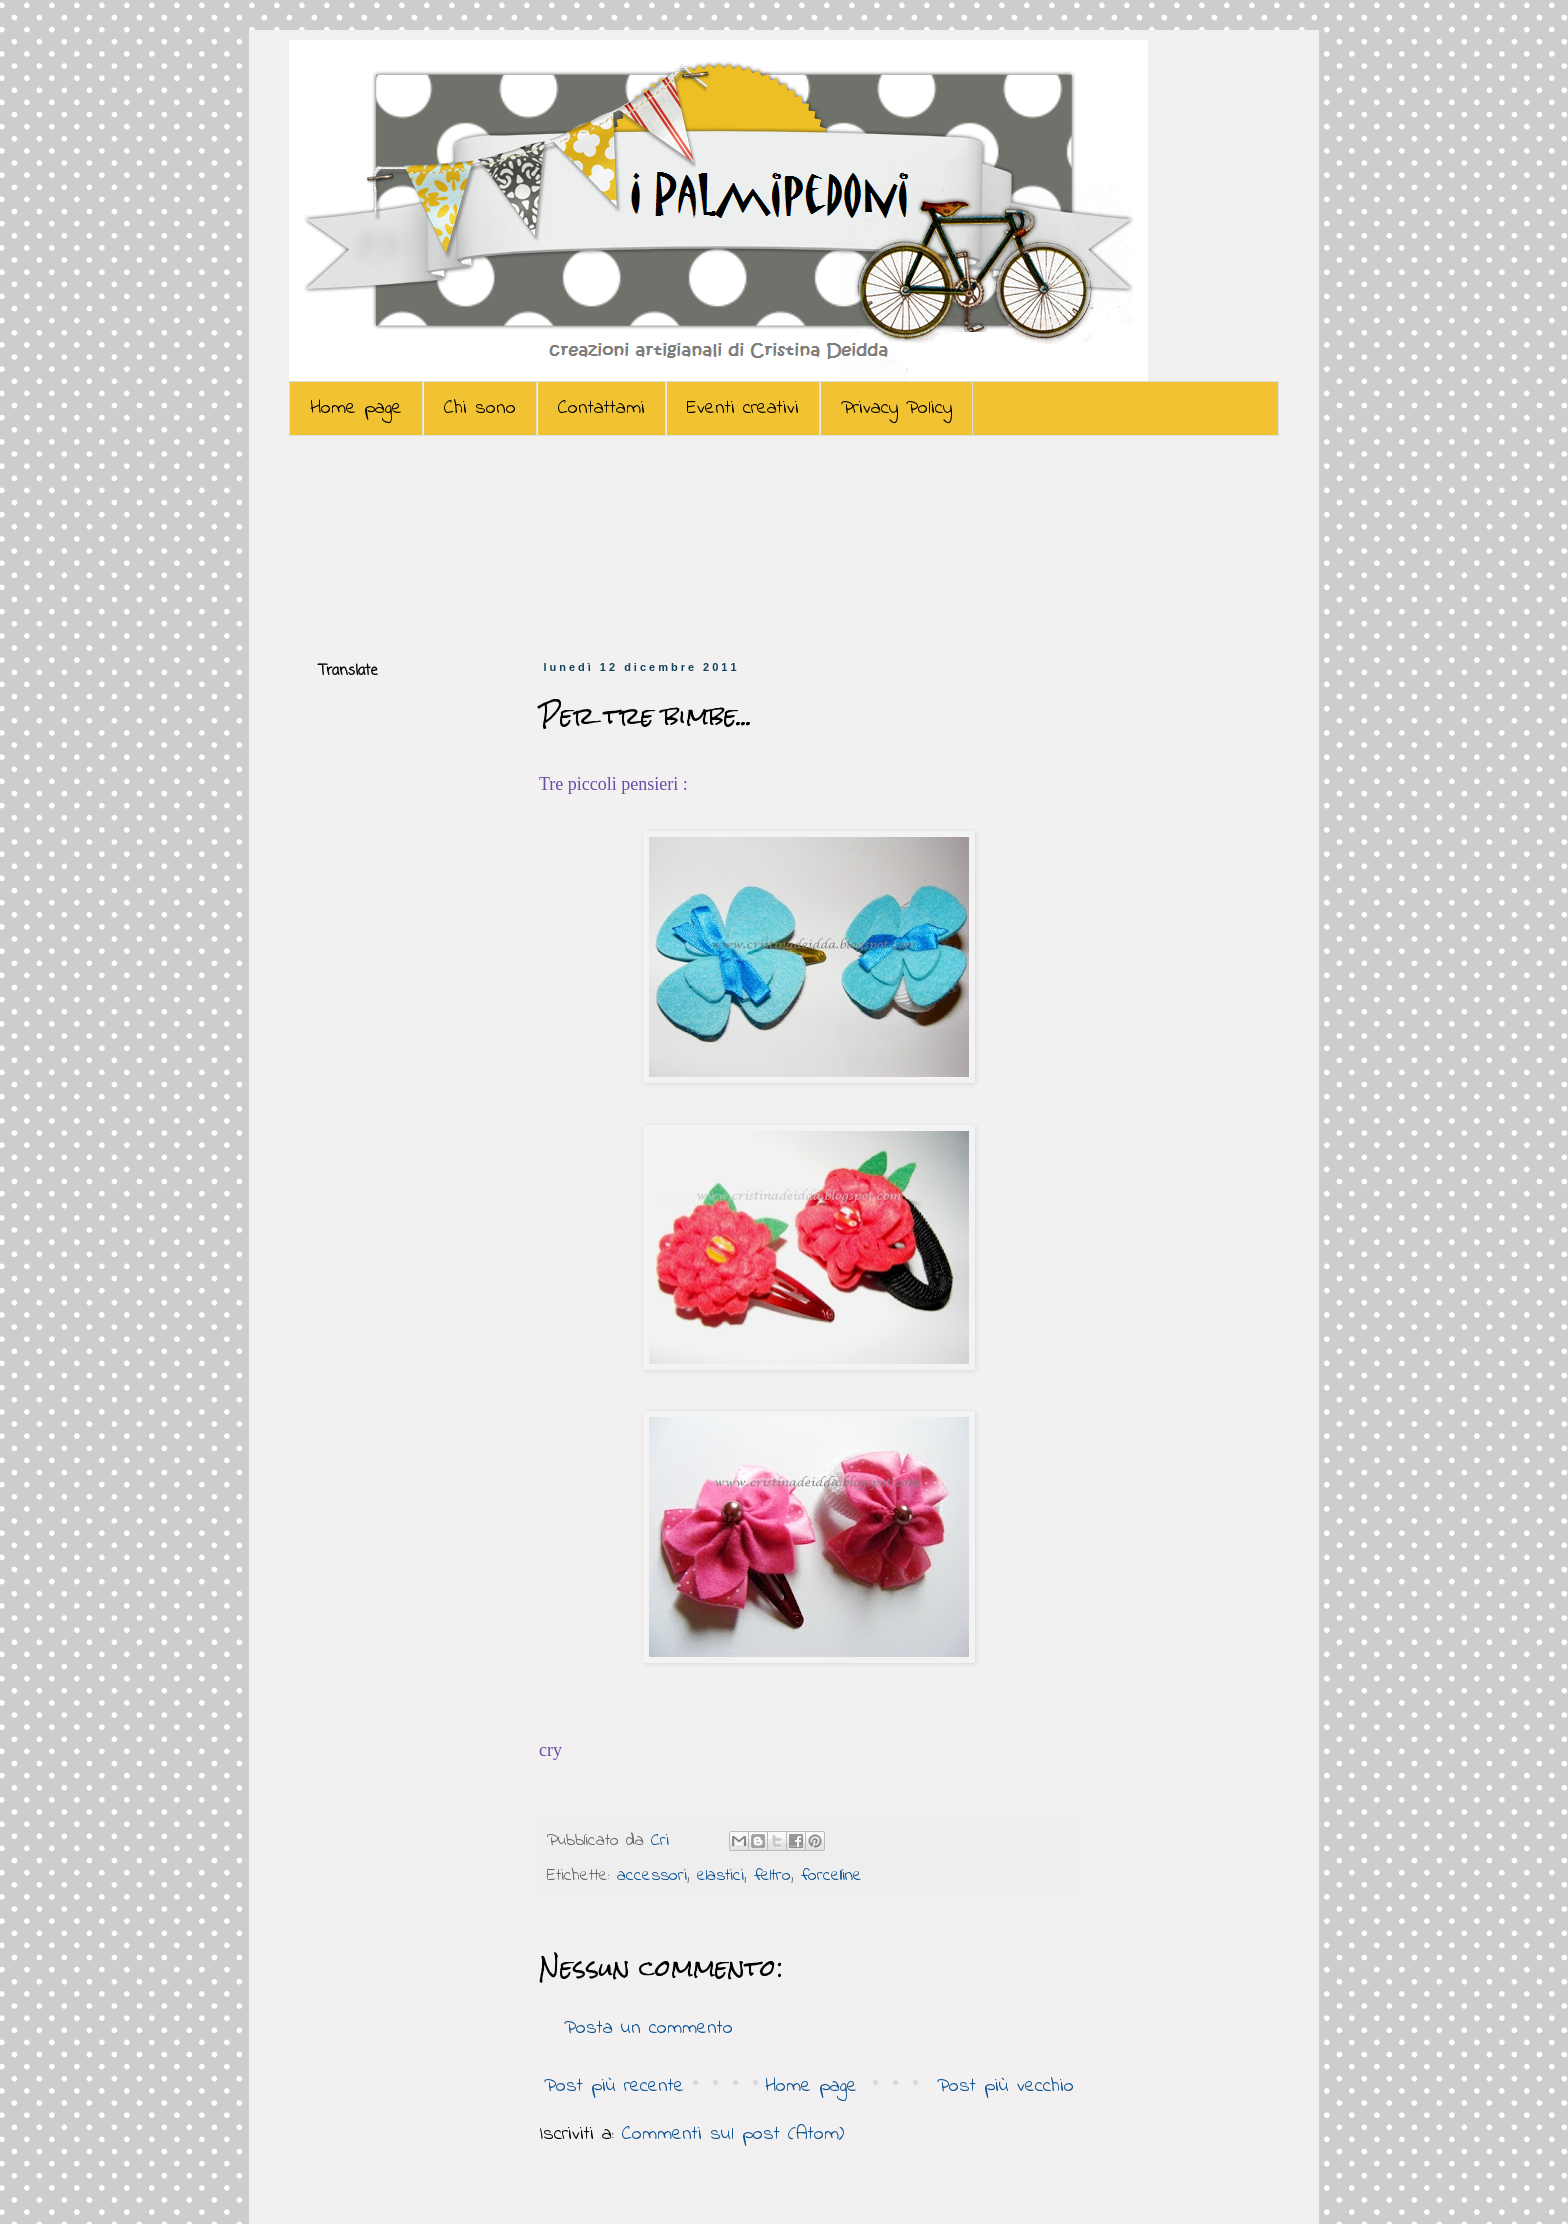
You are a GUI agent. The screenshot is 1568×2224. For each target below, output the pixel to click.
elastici (720, 1876)
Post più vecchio (1005, 2086)
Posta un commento (648, 2028)
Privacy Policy (896, 408)
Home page (356, 408)
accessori (652, 1876)
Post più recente (614, 2086)
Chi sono (480, 408)
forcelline (831, 1876)
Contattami (601, 408)
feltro (772, 1876)
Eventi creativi (743, 408)
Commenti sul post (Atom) (733, 2134)
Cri (663, 1841)
